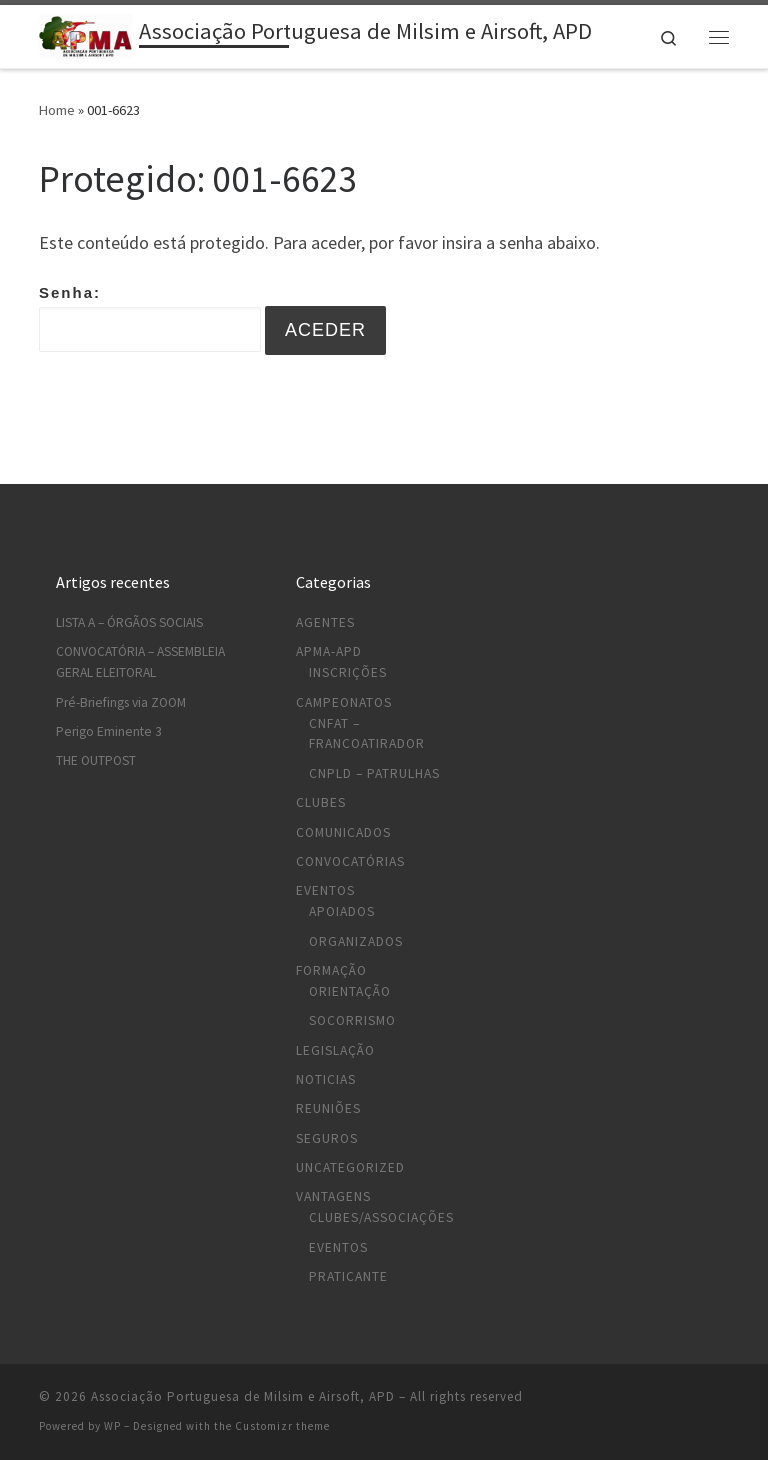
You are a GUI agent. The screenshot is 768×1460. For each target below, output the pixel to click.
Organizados (356, 941)
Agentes (325, 622)
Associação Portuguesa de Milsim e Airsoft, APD (243, 1396)
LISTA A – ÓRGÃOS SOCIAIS (129, 622)
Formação (331, 970)
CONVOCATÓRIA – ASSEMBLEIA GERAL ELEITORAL (140, 662)
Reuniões (328, 1108)
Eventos (325, 890)
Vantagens (333, 1196)
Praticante (348, 1276)
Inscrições (348, 672)
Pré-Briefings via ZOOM (121, 702)
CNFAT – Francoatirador (367, 734)
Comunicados (343, 832)
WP (112, 1426)
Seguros (327, 1138)
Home (57, 110)
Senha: (150, 318)
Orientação (350, 991)
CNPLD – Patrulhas (374, 773)
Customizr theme (282, 1426)
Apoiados (342, 911)
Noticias (326, 1079)
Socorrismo (352, 1020)
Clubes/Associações (381, 1217)
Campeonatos (344, 702)
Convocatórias (350, 861)
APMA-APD (329, 651)
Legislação (335, 1050)
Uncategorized (350, 1167)
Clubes (321, 802)
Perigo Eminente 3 (109, 731)
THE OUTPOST (96, 760)
